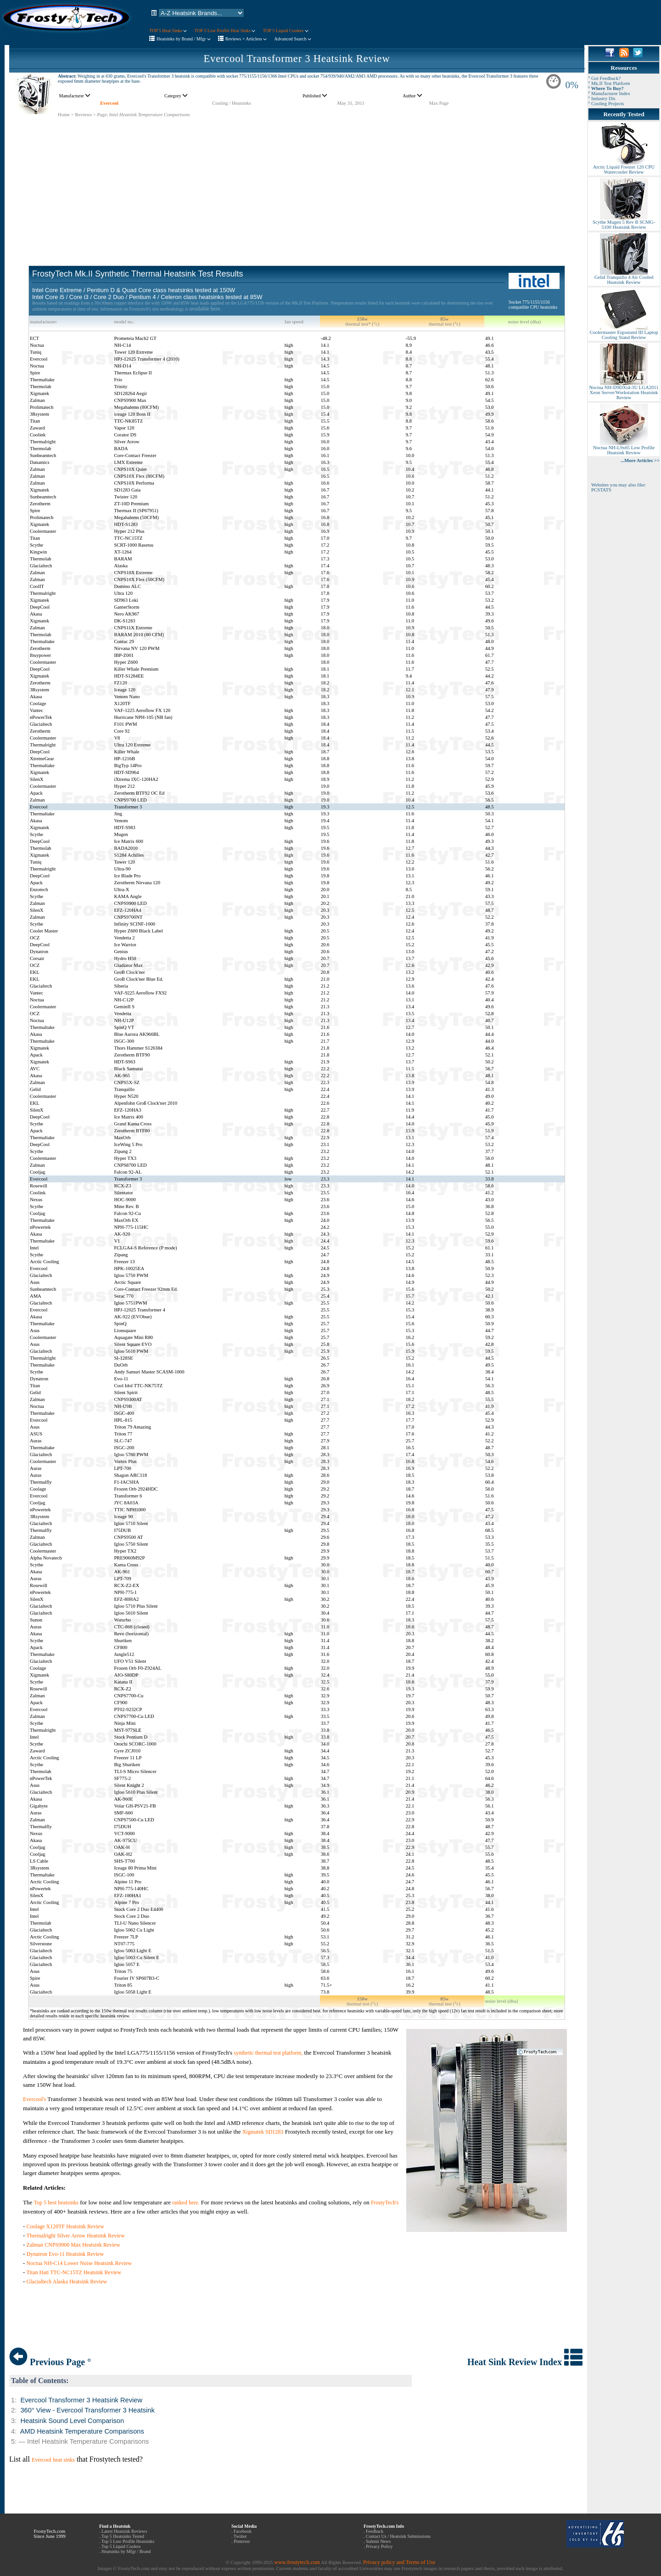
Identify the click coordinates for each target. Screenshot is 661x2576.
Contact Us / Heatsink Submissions (398, 2536)
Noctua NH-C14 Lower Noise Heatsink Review (79, 2263)
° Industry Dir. (602, 98)
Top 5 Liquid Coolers (121, 2546)
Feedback (374, 2531)
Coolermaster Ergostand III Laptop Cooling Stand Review (623, 333)
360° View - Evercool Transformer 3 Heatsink (87, 2410)
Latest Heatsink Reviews (124, 2531)
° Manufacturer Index (609, 93)
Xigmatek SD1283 (263, 2132)
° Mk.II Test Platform (609, 83)
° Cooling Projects (606, 103)
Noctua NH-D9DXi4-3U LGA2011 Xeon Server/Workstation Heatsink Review (623, 390)
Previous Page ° (50, 2362)
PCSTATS (601, 489)
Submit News (378, 2541)
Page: (102, 114)
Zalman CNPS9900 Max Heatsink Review (73, 2245)
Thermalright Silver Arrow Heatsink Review (76, 2235)
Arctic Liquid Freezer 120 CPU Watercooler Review (624, 167)
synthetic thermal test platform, (268, 2053)
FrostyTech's (385, 2202)
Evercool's (35, 2099)
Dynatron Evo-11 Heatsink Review (65, 2254)
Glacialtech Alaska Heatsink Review (67, 2281)
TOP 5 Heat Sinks (168, 30)
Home (64, 114)
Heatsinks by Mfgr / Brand (126, 2551)
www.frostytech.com (297, 2562)
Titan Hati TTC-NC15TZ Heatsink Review (74, 2272)
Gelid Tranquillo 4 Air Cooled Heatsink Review (623, 278)
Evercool (109, 103)
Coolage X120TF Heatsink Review (65, 2226)
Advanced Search (292, 38)
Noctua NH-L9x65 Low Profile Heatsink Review (624, 448)
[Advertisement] (297, 182)
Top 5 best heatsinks (56, 2202)
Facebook (243, 2531)
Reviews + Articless (246, 38)
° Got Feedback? (604, 78)
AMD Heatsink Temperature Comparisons (82, 2431)
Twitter (240, 2536)
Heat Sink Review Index (525, 2362)
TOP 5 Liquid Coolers (285, 30)
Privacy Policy (379, 2546)
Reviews (83, 114)
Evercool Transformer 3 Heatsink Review (296, 58)
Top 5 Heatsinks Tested (122, 2536)
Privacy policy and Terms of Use (399, 2562)
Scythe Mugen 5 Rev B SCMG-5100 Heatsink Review (624, 222)
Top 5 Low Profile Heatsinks (127, 2541)
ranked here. (185, 2202)
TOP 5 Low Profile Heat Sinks (224, 30)
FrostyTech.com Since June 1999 (50, 2534)
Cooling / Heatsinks (231, 103)
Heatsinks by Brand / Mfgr (184, 38)
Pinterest (242, 2541)
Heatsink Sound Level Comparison (72, 2420)
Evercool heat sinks (53, 2460)
